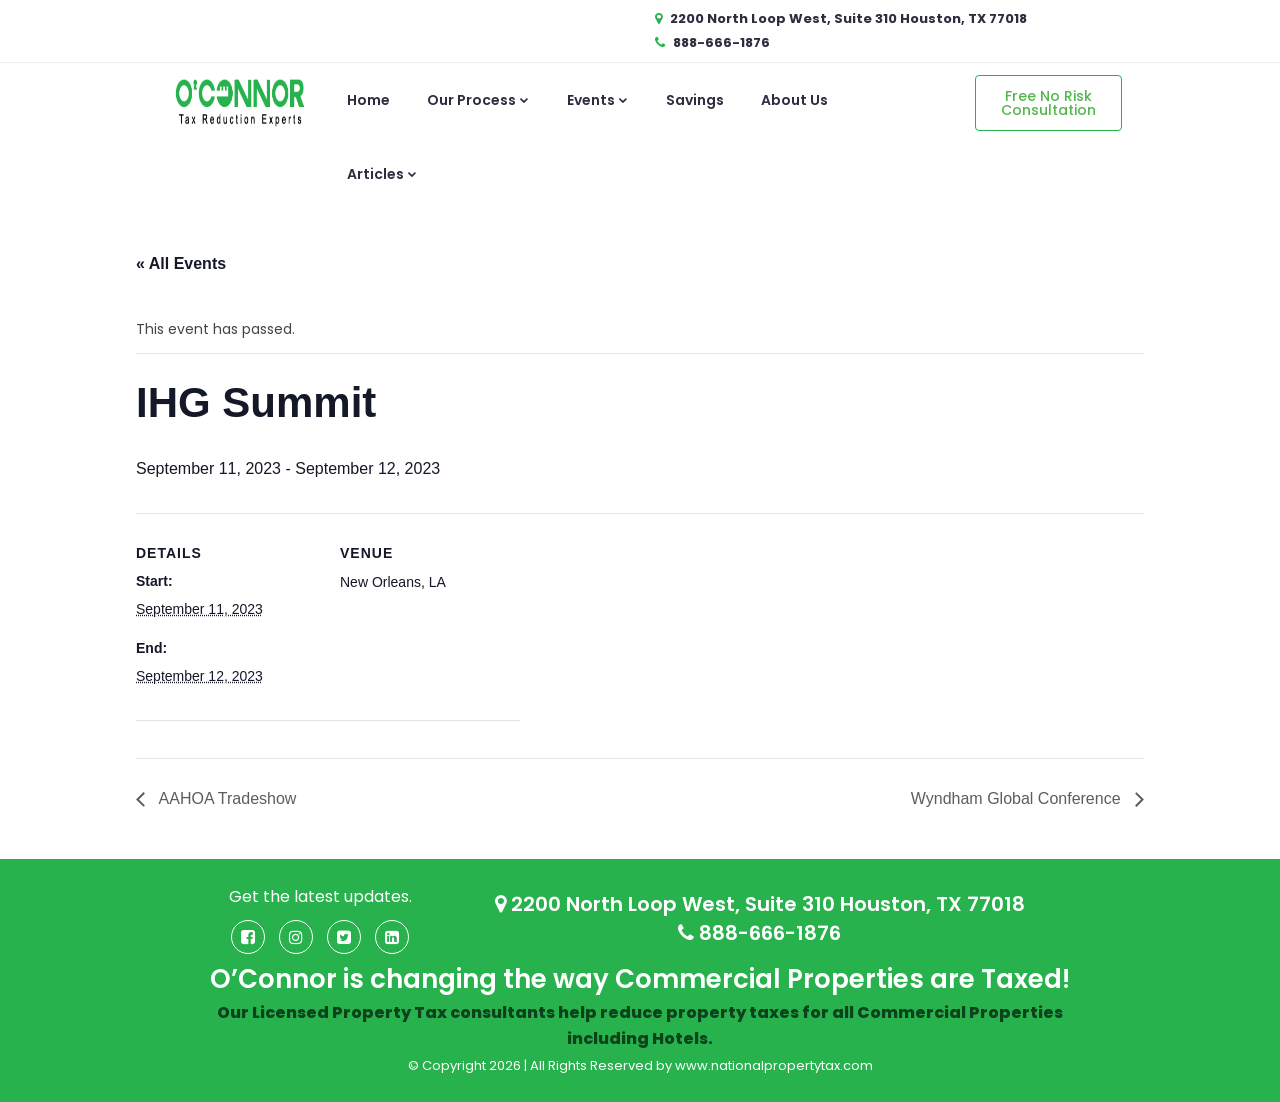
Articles (382, 174)
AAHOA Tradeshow (225, 798)
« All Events (181, 263)
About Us (794, 100)
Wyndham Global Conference (1018, 798)
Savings (695, 100)
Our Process (478, 100)
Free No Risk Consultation (1048, 103)
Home (368, 100)
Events (598, 100)
